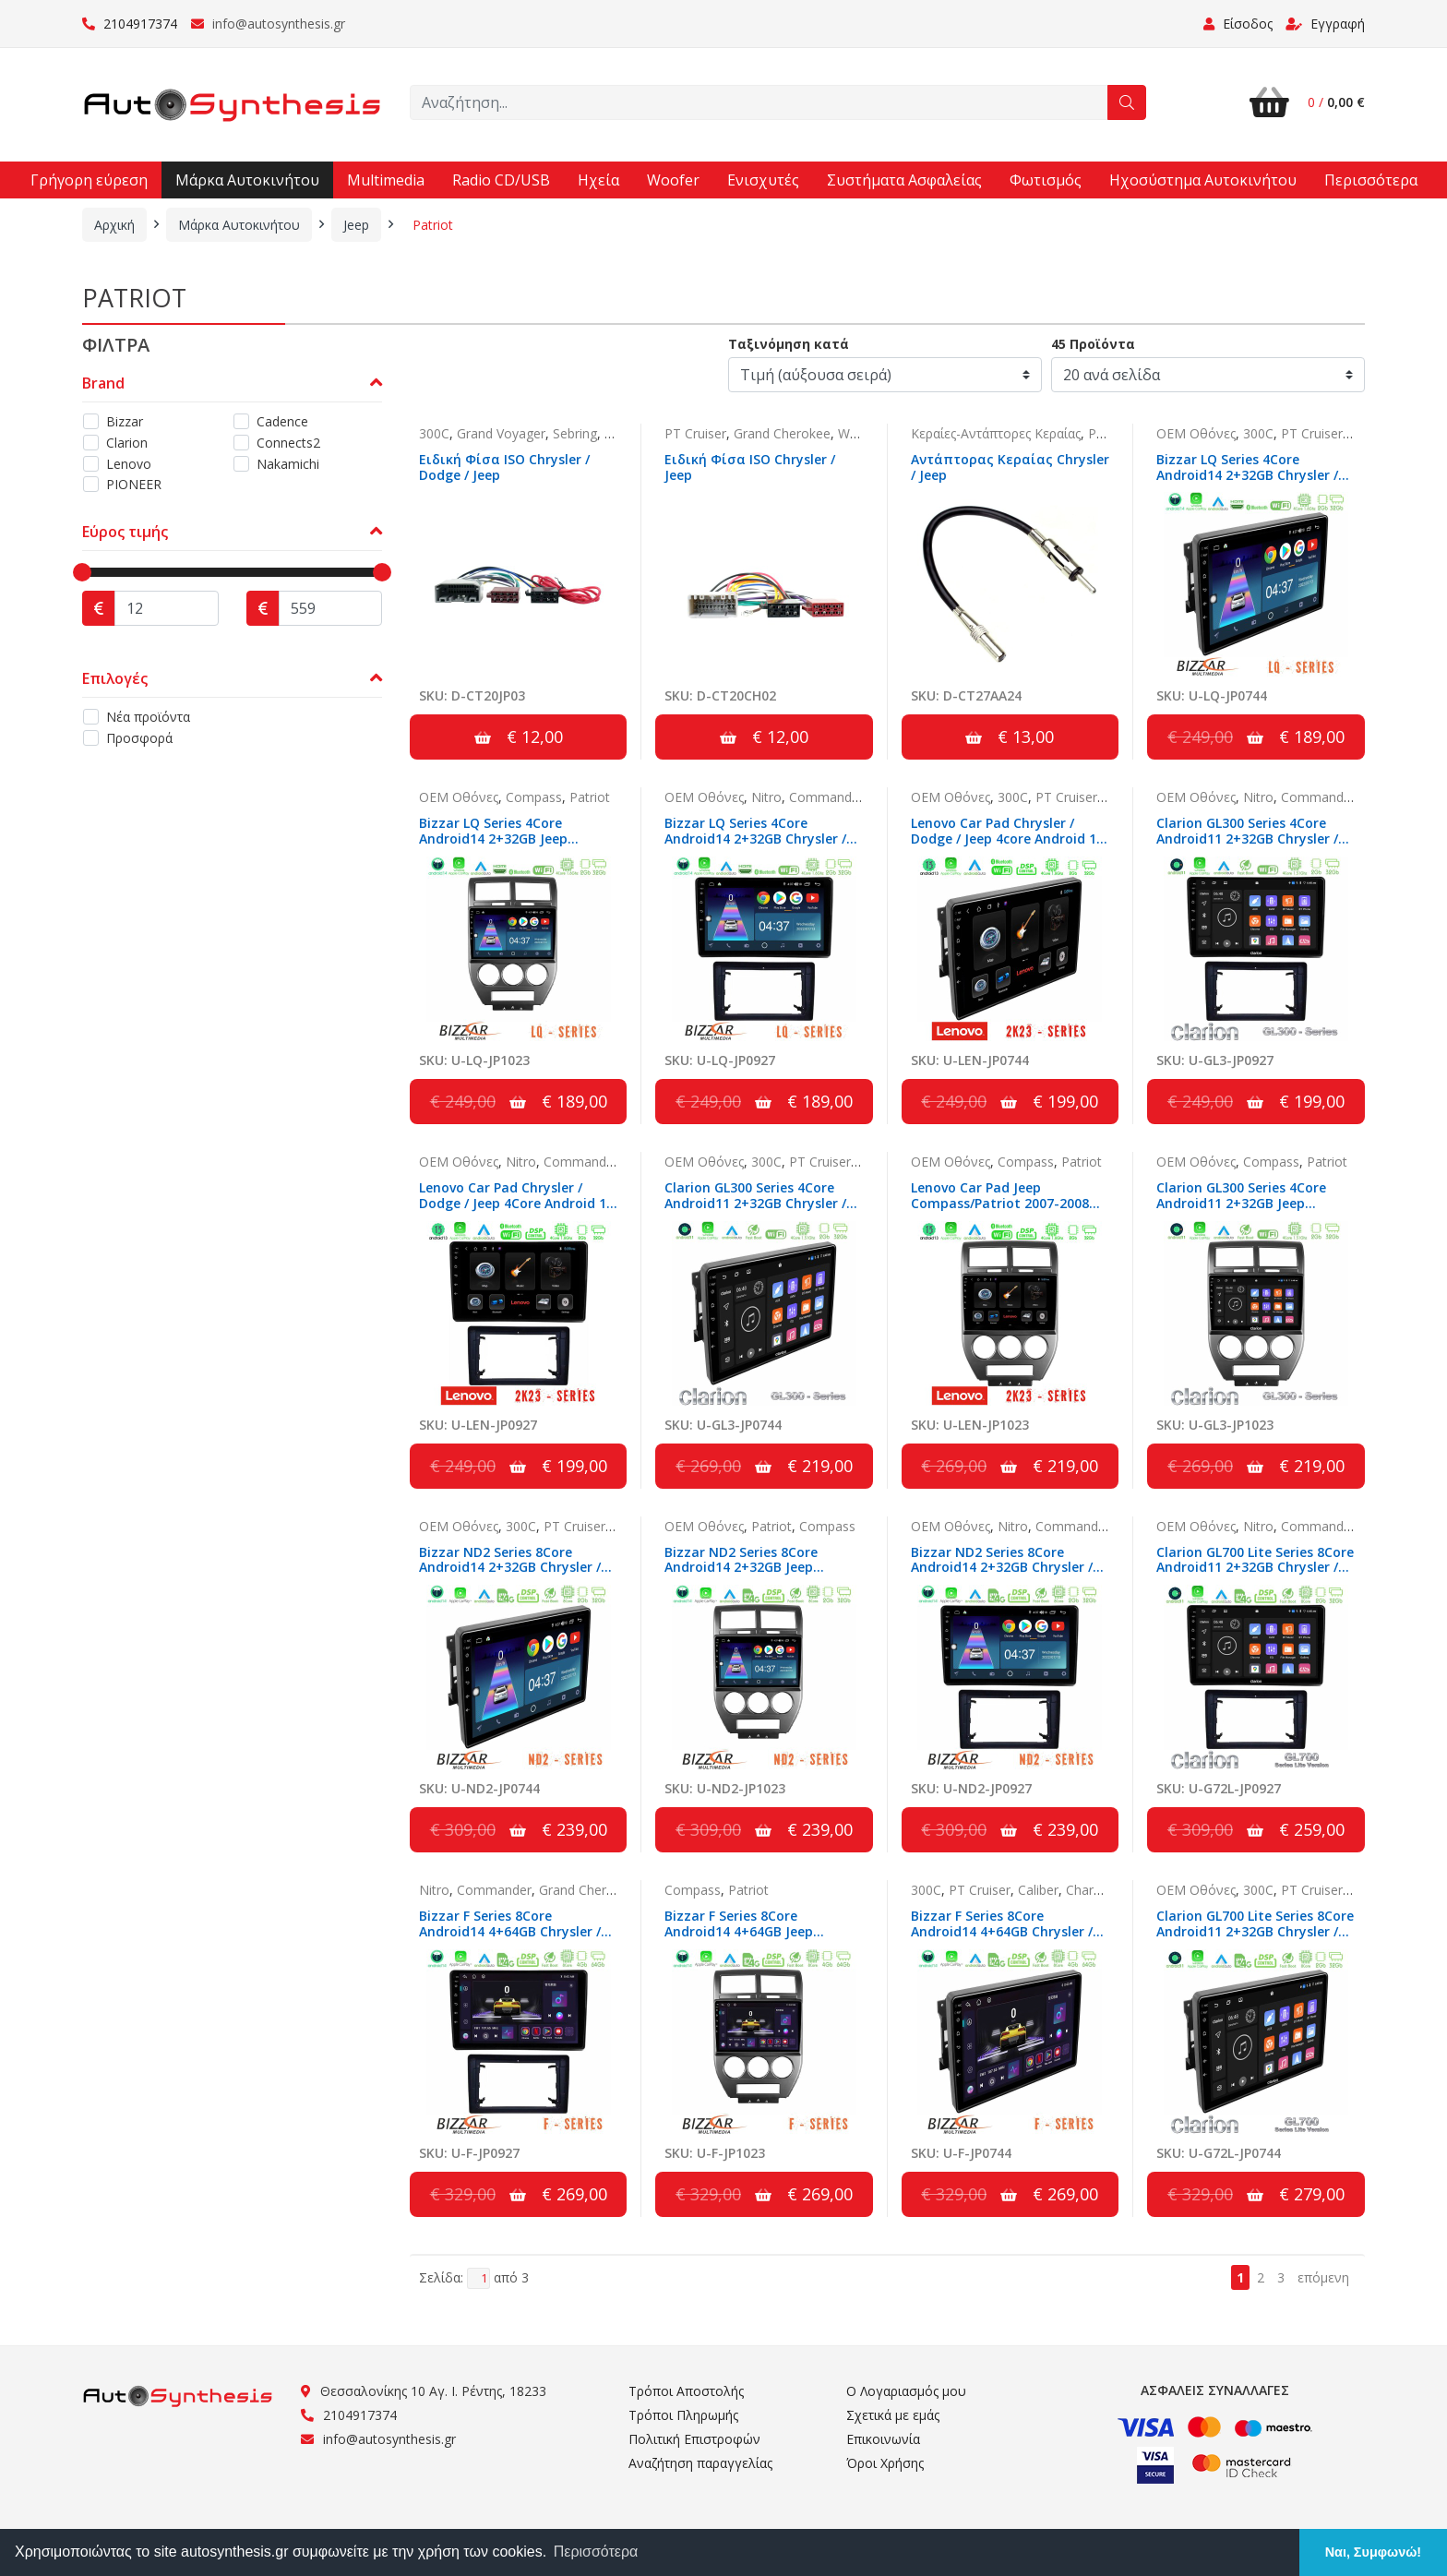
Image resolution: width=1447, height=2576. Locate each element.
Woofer (673, 180)
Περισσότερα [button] (596, 2551)
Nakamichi (288, 464)
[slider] (82, 572)
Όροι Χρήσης (885, 2463)
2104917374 (129, 23)
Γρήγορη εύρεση (89, 180)
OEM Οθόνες (1196, 433)
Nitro (766, 797)
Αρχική (114, 225)
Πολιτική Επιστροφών (694, 2439)
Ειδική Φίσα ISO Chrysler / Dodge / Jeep (504, 467)
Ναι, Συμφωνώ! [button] (1373, 2552)
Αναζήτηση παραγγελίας (700, 2463)
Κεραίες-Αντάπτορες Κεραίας (996, 433)
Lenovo (128, 464)
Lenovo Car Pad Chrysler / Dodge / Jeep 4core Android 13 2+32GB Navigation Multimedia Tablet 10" (1007, 846)
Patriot (433, 225)
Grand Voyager (501, 433)
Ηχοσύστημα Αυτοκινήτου (1203, 180)
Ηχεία (598, 180)
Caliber (624, 433)
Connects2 (288, 442)
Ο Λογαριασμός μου (906, 2391)
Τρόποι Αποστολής (686, 2391)
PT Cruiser (695, 433)
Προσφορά (139, 738)
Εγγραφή (1325, 23)
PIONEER (133, 484)
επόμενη (1323, 2277)
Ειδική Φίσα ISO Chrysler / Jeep (749, 467)
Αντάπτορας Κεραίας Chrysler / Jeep (1010, 467)
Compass (534, 797)
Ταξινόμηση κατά (788, 344)
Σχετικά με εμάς (892, 2415)
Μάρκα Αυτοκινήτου (247, 180)
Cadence (282, 421)
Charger (1089, 1890)
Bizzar (124, 421)
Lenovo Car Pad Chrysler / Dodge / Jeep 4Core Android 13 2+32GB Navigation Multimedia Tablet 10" (516, 1210)
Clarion (127, 442)
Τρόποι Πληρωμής (683, 2415)
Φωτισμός (1046, 180)
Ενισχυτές (763, 180)
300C (434, 433)
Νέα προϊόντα (148, 716)
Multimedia (386, 180)
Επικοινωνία (883, 2439)
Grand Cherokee (782, 433)
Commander (826, 797)
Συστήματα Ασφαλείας (904, 180)
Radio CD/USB (501, 180)
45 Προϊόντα (1093, 344)
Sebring (575, 433)
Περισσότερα (1370, 180)
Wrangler (864, 433)
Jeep (356, 225)
